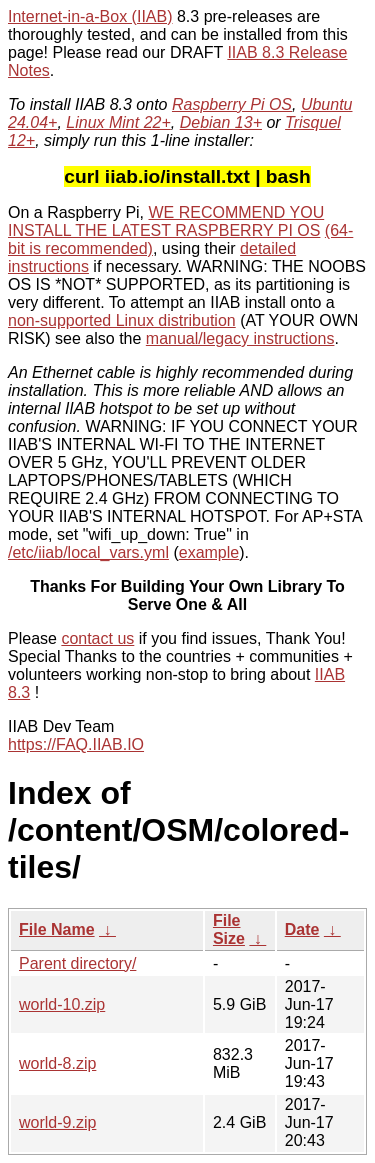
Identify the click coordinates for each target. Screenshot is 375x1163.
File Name (57, 929)
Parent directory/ (77, 963)
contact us (97, 638)
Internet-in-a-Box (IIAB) (90, 16)
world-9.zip (57, 1122)
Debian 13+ (221, 122)
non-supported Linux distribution (122, 320)
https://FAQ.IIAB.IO (76, 744)
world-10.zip (62, 1004)
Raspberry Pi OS (232, 104)
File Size (229, 929)
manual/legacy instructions (240, 338)
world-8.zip (57, 1063)
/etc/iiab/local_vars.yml (88, 552)
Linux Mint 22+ (118, 122)
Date (302, 929)
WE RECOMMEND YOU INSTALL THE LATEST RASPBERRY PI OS (166, 221)
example (209, 552)
